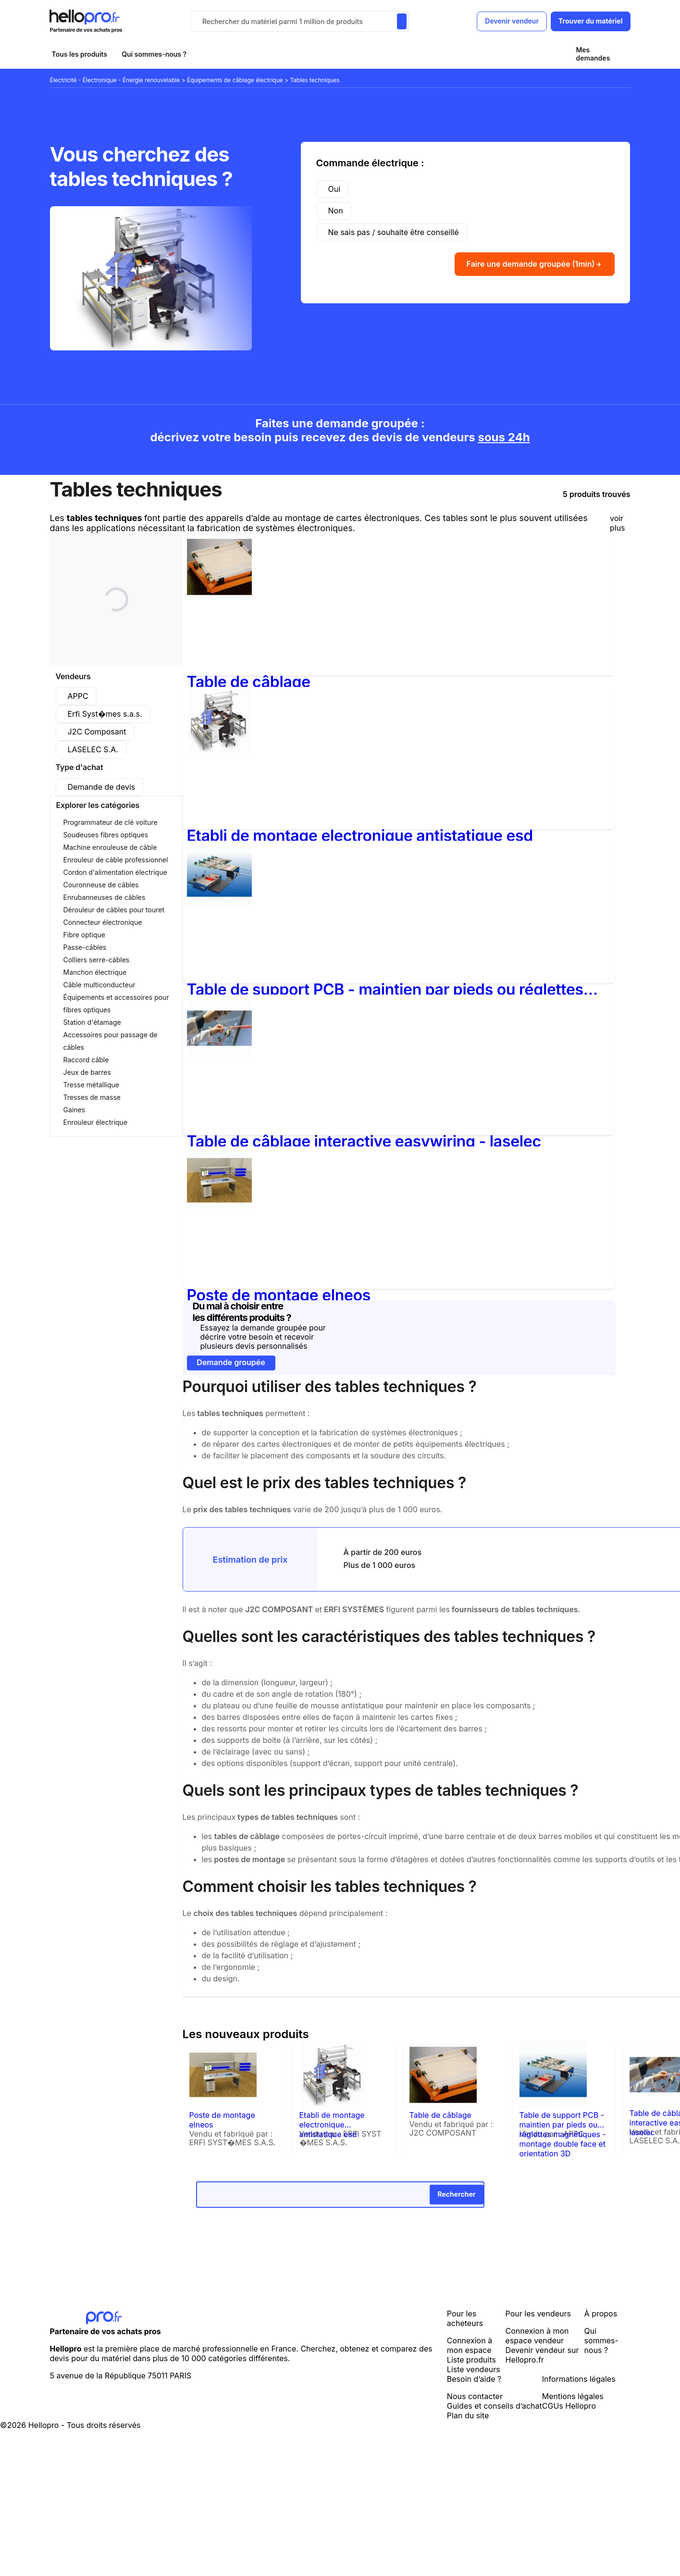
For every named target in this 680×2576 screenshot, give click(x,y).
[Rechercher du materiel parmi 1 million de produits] (402, 21)
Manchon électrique (95, 972)
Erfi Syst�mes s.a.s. (105, 714)
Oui (334, 189)
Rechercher (456, 2194)
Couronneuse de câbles (101, 885)
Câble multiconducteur (99, 985)
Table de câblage (248, 681)
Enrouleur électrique (95, 1122)
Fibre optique (84, 935)
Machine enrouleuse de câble (110, 847)
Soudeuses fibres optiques (105, 835)
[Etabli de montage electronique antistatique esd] (219, 751)
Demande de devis (102, 787)
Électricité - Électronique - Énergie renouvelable (116, 80)
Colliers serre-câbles (96, 960)
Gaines (74, 1110)
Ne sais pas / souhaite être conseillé (393, 232)
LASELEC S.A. (93, 749)
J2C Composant (97, 731)
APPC (78, 696)
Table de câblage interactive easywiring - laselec (364, 1141)
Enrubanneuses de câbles (104, 897)
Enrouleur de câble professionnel (115, 860)
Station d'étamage (92, 1022)
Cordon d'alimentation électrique (115, 872)
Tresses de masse (92, 1097)
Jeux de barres (87, 1072)
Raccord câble (86, 1060)
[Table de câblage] (219, 597)
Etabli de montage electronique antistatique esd (360, 835)
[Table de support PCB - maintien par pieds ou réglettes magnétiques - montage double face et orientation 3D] (219, 905)
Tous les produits (80, 54)
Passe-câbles (85, 947)
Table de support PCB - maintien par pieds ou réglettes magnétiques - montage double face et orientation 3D (385, 989)
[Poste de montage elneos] (219, 1211)
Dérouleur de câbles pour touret (114, 910)
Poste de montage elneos (279, 1295)
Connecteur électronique (102, 922)
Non (335, 210)
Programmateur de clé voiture (110, 822)
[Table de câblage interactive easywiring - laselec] (225, 1062)
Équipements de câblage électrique (235, 80)
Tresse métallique (91, 1085)
